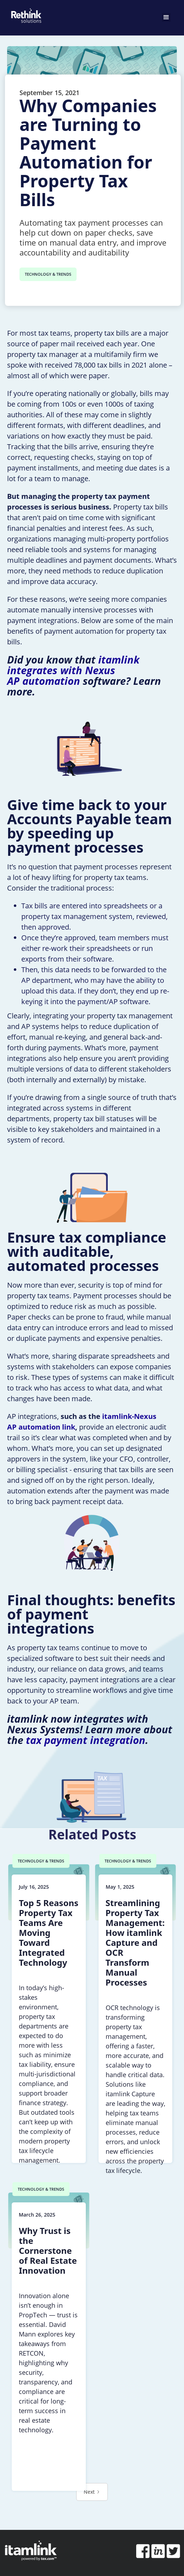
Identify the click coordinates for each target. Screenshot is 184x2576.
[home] (25, 14)
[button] (166, 17)
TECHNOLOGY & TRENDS (48, 274)
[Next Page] (92, 2492)
